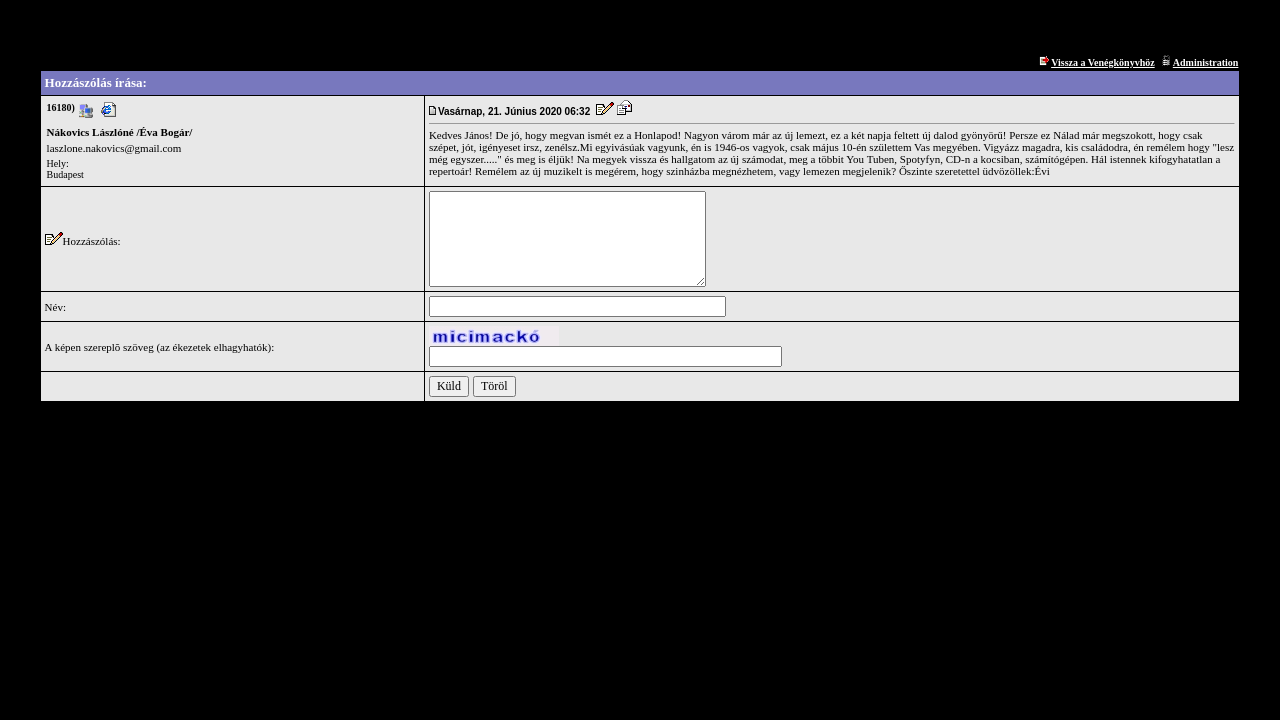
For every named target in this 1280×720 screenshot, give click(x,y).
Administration (1206, 62)
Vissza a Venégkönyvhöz (1103, 62)
